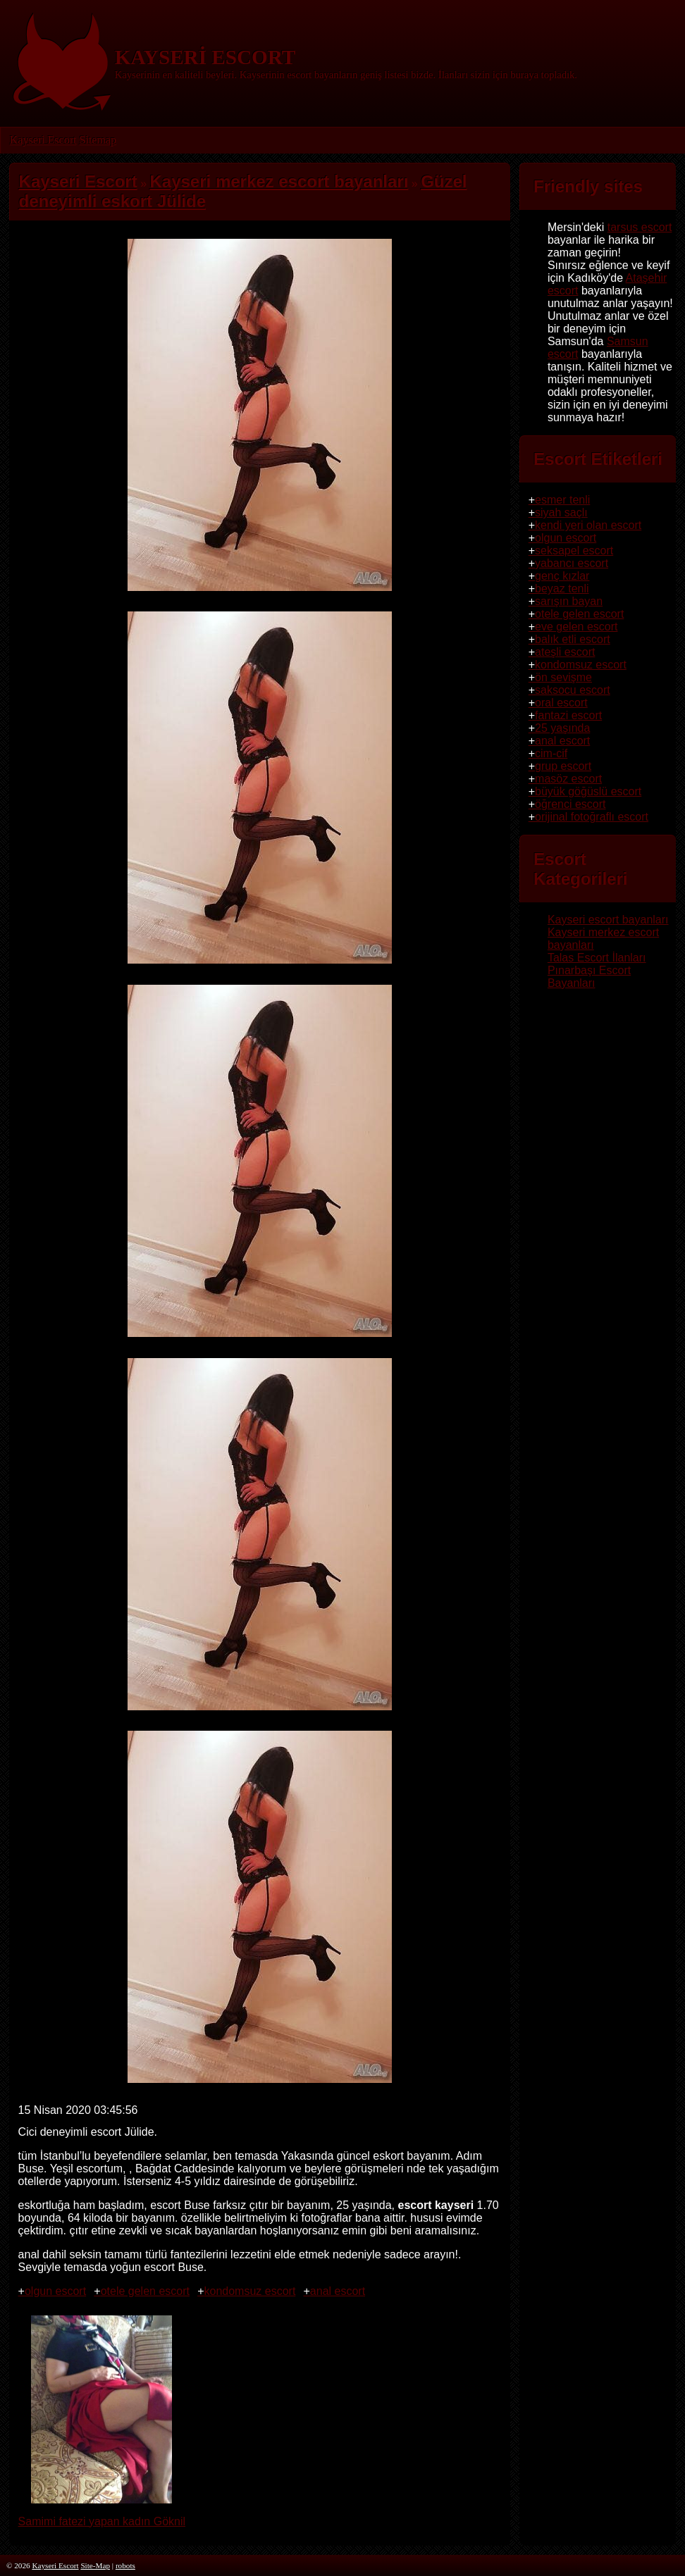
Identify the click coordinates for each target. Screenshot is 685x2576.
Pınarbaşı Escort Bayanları (589, 976)
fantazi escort (568, 715)
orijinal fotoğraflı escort (591, 817)
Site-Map (95, 2565)
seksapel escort (574, 550)
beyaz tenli (562, 589)
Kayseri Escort (43, 140)
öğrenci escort (570, 804)
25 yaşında (562, 728)
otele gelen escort (145, 2291)
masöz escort (568, 779)
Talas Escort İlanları (597, 958)
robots (125, 2565)
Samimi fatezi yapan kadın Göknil (101, 2515)
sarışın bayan (569, 601)
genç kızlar (562, 576)
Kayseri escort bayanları (608, 920)
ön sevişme (563, 677)
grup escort (563, 766)
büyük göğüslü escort (588, 791)
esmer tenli (562, 500)
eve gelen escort (576, 627)
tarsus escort (639, 227)
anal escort (337, 2291)
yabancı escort (571, 563)
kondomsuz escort (249, 2291)
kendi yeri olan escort (588, 525)
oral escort (561, 703)
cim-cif (551, 753)
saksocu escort (572, 690)
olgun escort (55, 2291)
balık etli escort (572, 639)
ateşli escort (565, 652)
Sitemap (97, 140)
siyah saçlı (561, 512)
